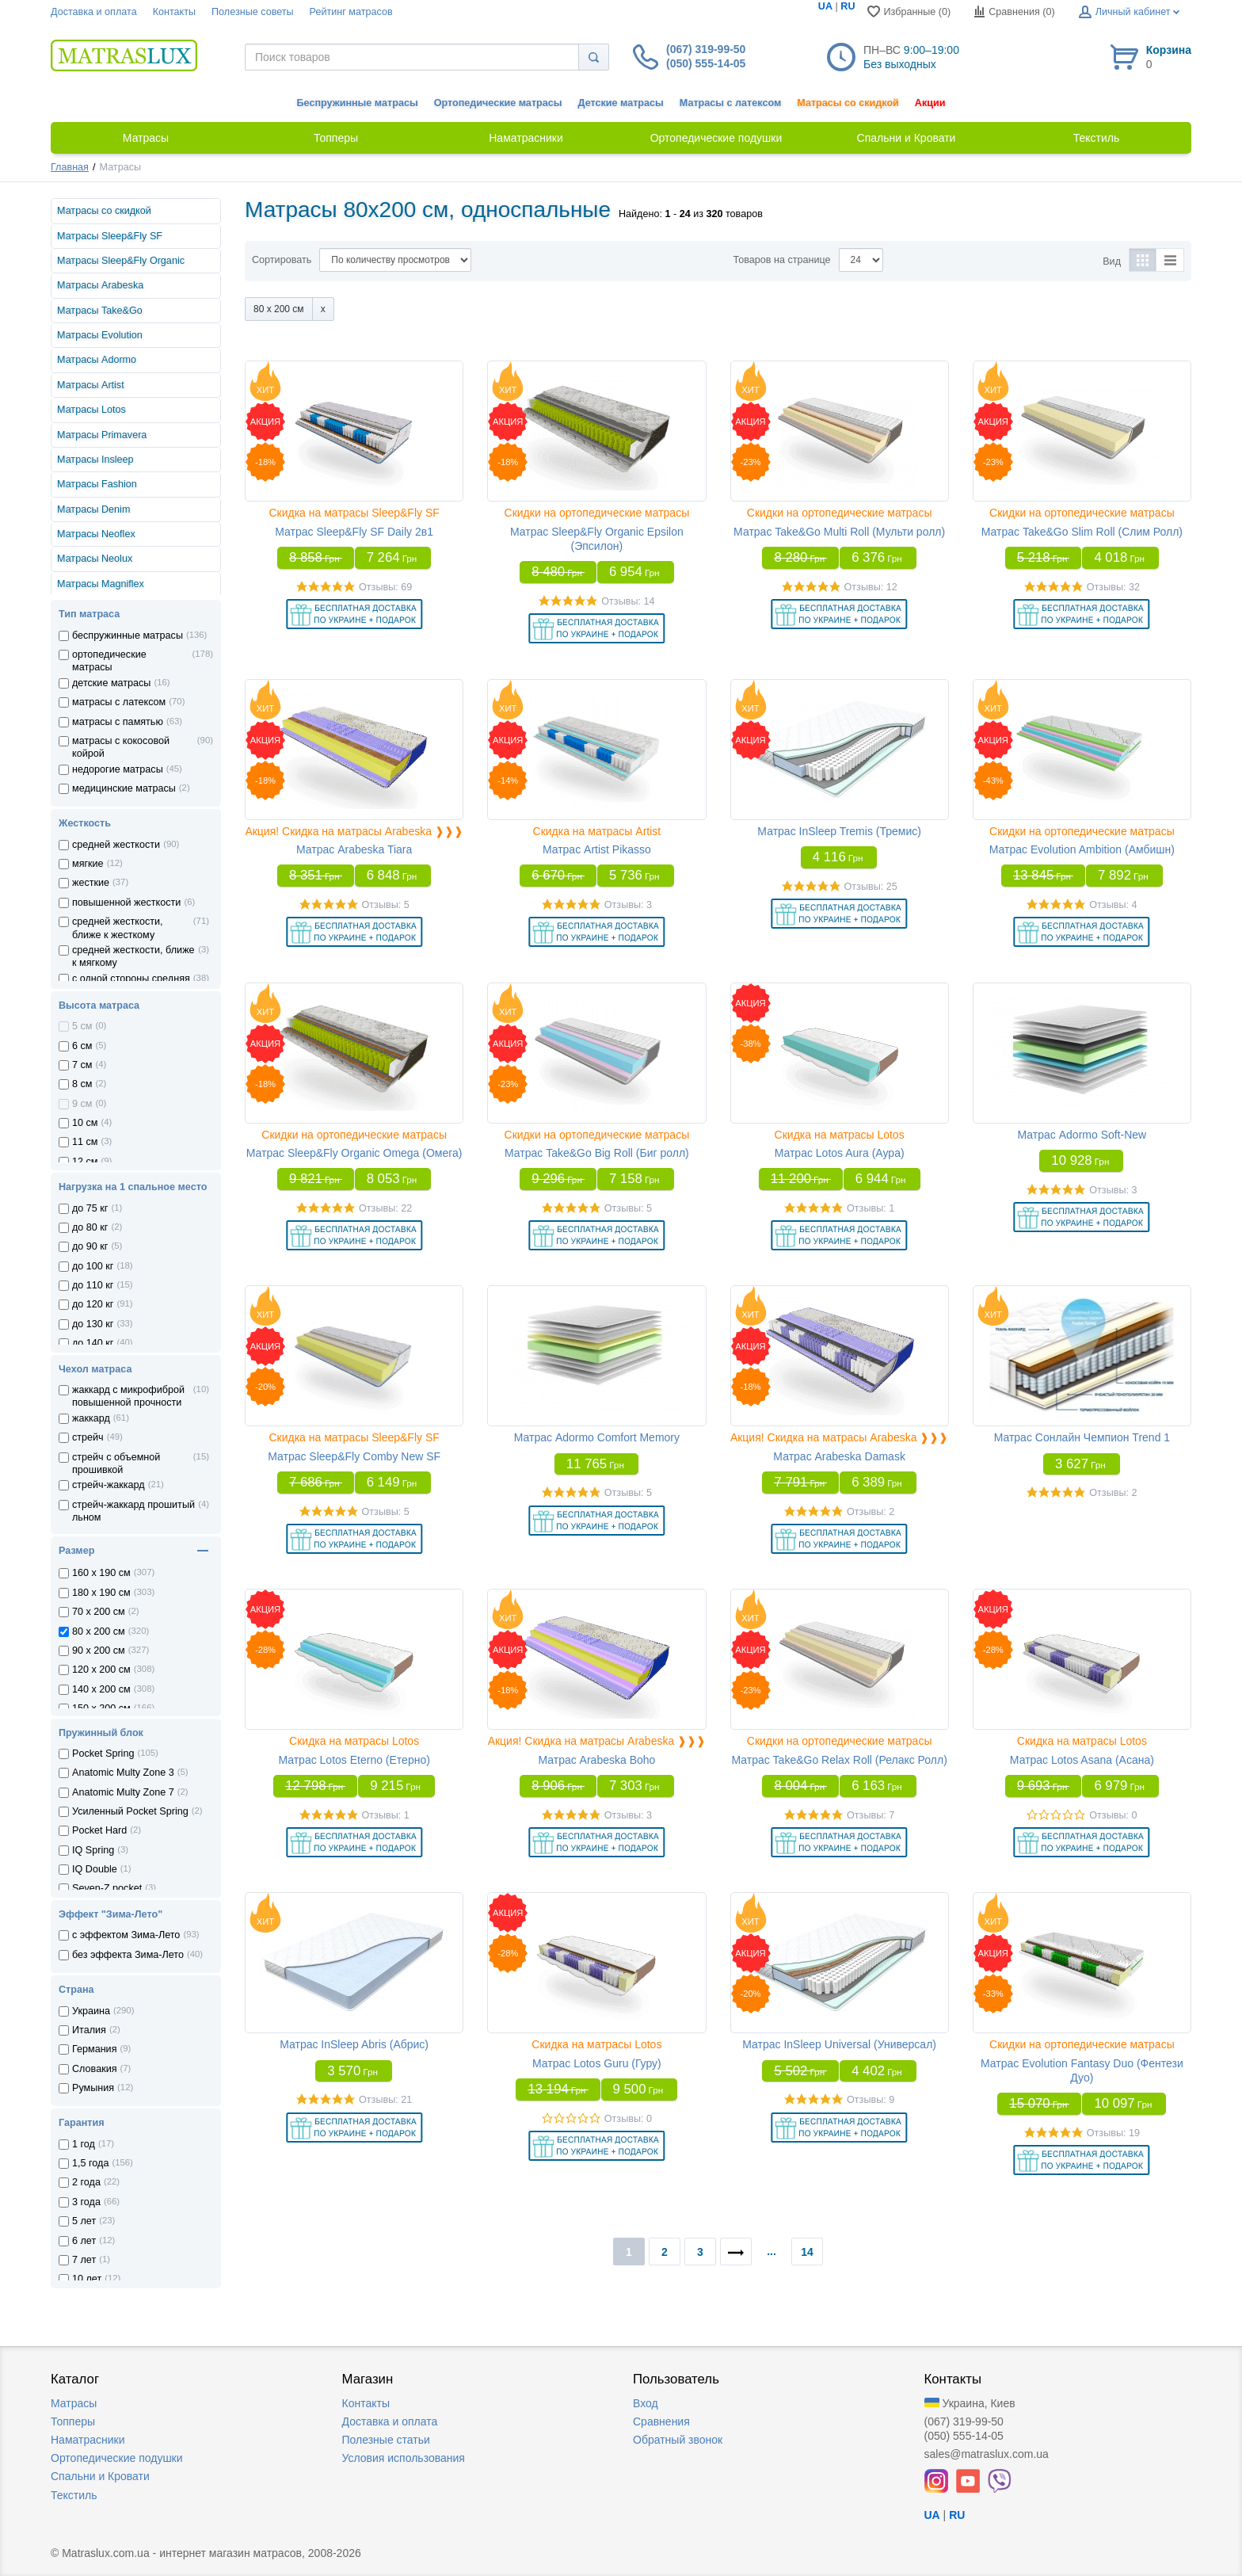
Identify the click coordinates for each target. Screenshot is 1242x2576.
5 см (82, 1026)
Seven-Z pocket (107, 1888)
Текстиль (74, 2495)
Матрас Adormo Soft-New (1082, 1134)
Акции (930, 103)
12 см (84, 1161)
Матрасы (74, 2403)
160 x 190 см (101, 1572)
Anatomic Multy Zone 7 (123, 1792)
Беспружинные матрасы (357, 103)
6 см (82, 1045)
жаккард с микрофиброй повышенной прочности (128, 1396)
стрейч (88, 1437)
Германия (94, 2049)
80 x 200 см (98, 1631)
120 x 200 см (101, 1669)
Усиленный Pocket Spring (130, 1811)
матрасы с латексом (119, 702)
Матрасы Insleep (95, 459)
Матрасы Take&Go (100, 310)
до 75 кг (90, 1208)
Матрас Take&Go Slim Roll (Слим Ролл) (1082, 531)
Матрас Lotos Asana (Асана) (1082, 1760)
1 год (83, 2144)
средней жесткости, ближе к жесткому (117, 928)
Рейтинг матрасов (351, 11)
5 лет (84, 2221)
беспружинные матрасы (127, 635)
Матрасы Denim (93, 509)
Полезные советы (252, 11)
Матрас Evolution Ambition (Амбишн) (1082, 849)
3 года (86, 2202)
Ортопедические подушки (117, 2458)
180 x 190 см (101, 1592)
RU (847, 6)
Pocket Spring (103, 1753)
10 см (84, 1122)
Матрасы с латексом (730, 103)
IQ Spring (93, 1850)
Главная (70, 167)
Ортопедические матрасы (498, 103)
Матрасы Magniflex (100, 584)
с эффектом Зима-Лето (126, 1935)
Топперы (73, 2421)
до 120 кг (92, 1304)
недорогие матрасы (117, 769)
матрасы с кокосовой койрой (121, 747)
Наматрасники (87, 2439)
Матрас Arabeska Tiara (354, 849)
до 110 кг (92, 1285)
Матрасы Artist (90, 385)
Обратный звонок (677, 2439)
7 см (82, 1064)
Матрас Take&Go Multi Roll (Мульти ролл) (839, 531)
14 (807, 2252)
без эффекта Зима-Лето (128, 1954)
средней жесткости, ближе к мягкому (133, 956)
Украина (91, 2011)
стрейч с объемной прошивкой (116, 1463)
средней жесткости (116, 844)
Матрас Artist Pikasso (597, 849)
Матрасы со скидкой (848, 103)
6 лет (84, 2240)
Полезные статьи (386, 2439)
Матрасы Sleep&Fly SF (109, 236)
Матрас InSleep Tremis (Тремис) (839, 831)
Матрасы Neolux (94, 558)
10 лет (86, 2278)
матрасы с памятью (117, 721)
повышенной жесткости (126, 902)
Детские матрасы (621, 103)
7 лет (84, 2259)
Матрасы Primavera (102, 435)
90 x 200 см (98, 1650)
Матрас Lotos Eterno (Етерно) (353, 1760)
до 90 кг (90, 1246)
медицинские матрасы (124, 788)
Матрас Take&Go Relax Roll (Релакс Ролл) (839, 1760)
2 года (86, 2182)
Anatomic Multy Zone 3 (123, 1772)
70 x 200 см (98, 1611)
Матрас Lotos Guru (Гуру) (596, 2063)
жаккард (91, 1418)
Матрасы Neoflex (96, 534)
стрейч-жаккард (108, 1484)
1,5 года (90, 2163)
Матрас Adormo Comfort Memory (597, 1437)
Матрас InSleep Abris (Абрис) (354, 2044)
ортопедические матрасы (109, 661)
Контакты (174, 11)
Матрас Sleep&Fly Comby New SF (354, 1456)
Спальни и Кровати (100, 2476)
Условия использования (403, 2458)
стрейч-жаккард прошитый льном (133, 1511)
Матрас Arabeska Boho (596, 1760)
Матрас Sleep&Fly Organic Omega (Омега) (354, 1153)
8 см (82, 1084)
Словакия (94, 2068)
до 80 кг (90, 1227)
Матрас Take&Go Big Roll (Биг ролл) (597, 1153)
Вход (645, 2403)
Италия (89, 2030)
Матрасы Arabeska (100, 285)
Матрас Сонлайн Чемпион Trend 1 (1082, 1437)
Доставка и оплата (94, 11)
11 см (84, 1141)
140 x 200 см (101, 1689)
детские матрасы (111, 683)
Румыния (93, 2087)
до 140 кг (92, 1343)
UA (825, 6)
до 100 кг (92, 1266)
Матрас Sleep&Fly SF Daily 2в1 (354, 531)
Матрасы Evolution (100, 335)
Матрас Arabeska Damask (839, 1456)
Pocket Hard (99, 1830)
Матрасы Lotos (91, 409)
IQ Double (94, 1869)
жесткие (90, 882)
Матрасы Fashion (97, 484)
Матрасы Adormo (96, 359)
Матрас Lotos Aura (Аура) (840, 1153)
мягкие (88, 863)
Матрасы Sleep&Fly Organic (121, 260)
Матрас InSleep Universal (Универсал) (839, 2044)
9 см (82, 1103)
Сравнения (661, 2421)
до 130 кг (92, 1324)
